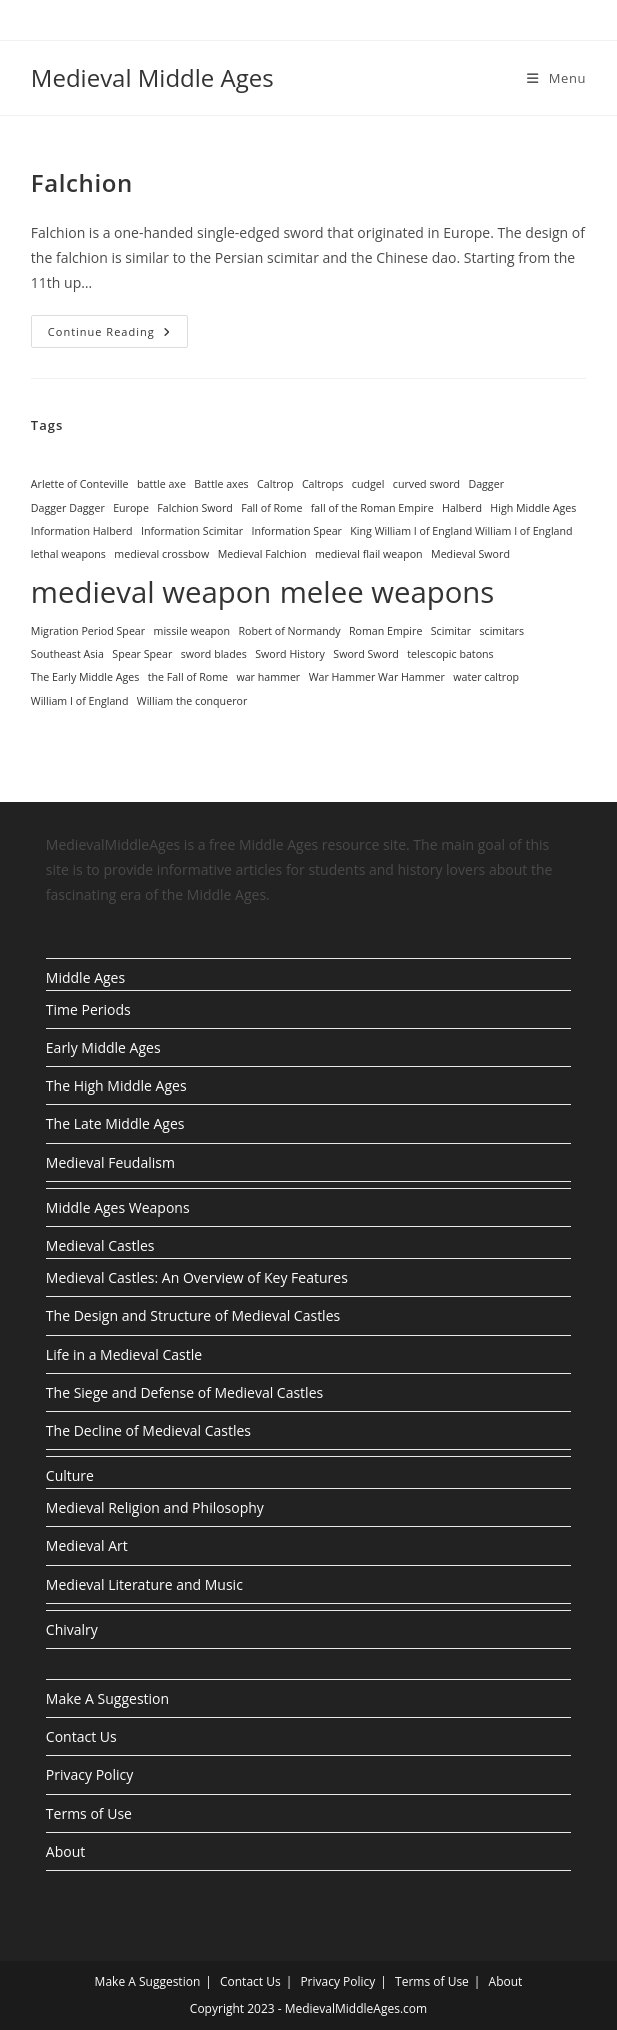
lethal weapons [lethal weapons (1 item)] (68, 554)
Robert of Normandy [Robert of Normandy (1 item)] (289, 631)
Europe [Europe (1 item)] (131, 508)
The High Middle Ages (116, 1085)
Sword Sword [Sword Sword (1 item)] (366, 654)
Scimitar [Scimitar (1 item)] (451, 631)
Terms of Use (89, 1813)
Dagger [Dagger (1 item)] (486, 484)
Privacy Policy (89, 1774)
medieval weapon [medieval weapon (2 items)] (151, 592)
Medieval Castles (100, 1245)
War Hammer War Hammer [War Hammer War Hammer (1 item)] (377, 677)
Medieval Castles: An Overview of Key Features (197, 1277)
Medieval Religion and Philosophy (155, 1507)
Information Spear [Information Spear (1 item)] (296, 531)
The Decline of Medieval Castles (148, 1430)
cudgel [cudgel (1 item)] (368, 484)
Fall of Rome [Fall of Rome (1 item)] (271, 508)
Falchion (82, 182)
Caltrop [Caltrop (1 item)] (275, 484)
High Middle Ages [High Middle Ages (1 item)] (533, 508)
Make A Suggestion (107, 1698)
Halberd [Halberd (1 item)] (462, 508)
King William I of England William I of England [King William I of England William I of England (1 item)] (461, 531)
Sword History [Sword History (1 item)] (290, 654)
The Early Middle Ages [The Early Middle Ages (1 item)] (85, 677)
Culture (70, 1475)
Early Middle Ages (103, 1047)
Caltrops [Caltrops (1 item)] (323, 484)
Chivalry (72, 1629)
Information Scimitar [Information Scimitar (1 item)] (192, 531)
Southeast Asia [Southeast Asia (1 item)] (67, 654)
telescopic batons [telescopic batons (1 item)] (450, 654)
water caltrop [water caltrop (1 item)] (486, 677)
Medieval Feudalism (110, 1162)
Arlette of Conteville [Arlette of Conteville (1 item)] (80, 484)
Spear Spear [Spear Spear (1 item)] (142, 654)
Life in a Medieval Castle (124, 1354)
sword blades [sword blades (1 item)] (214, 654)
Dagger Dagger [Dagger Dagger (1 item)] (68, 508)
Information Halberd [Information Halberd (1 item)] (82, 531)
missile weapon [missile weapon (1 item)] (192, 631)
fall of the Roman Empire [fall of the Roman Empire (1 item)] (372, 508)
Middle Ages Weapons (118, 1207)
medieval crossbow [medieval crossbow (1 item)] (161, 554)
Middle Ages (85, 977)
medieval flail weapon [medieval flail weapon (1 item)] (369, 554)
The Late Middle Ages (115, 1123)
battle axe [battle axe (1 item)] (161, 484)
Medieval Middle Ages (152, 77)
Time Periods (88, 1009)
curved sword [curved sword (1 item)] (426, 484)
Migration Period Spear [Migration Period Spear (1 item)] (88, 631)
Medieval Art (87, 1545)
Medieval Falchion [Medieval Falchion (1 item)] (262, 554)
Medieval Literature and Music (144, 1584)
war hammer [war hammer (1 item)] (268, 677)
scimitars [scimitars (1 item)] (501, 631)
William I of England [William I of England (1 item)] (80, 701)
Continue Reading (118, 331)
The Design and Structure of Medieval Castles (193, 1315)
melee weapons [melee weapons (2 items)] (387, 592)
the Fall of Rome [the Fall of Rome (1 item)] (188, 677)
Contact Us (81, 1736)
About (65, 1851)
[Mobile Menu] (556, 78)
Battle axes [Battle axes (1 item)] (221, 484)
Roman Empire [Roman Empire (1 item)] (385, 631)
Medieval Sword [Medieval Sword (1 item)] (470, 554)
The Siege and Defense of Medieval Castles (184, 1392)
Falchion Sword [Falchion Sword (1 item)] (195, 508)
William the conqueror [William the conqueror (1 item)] (192, 701)
